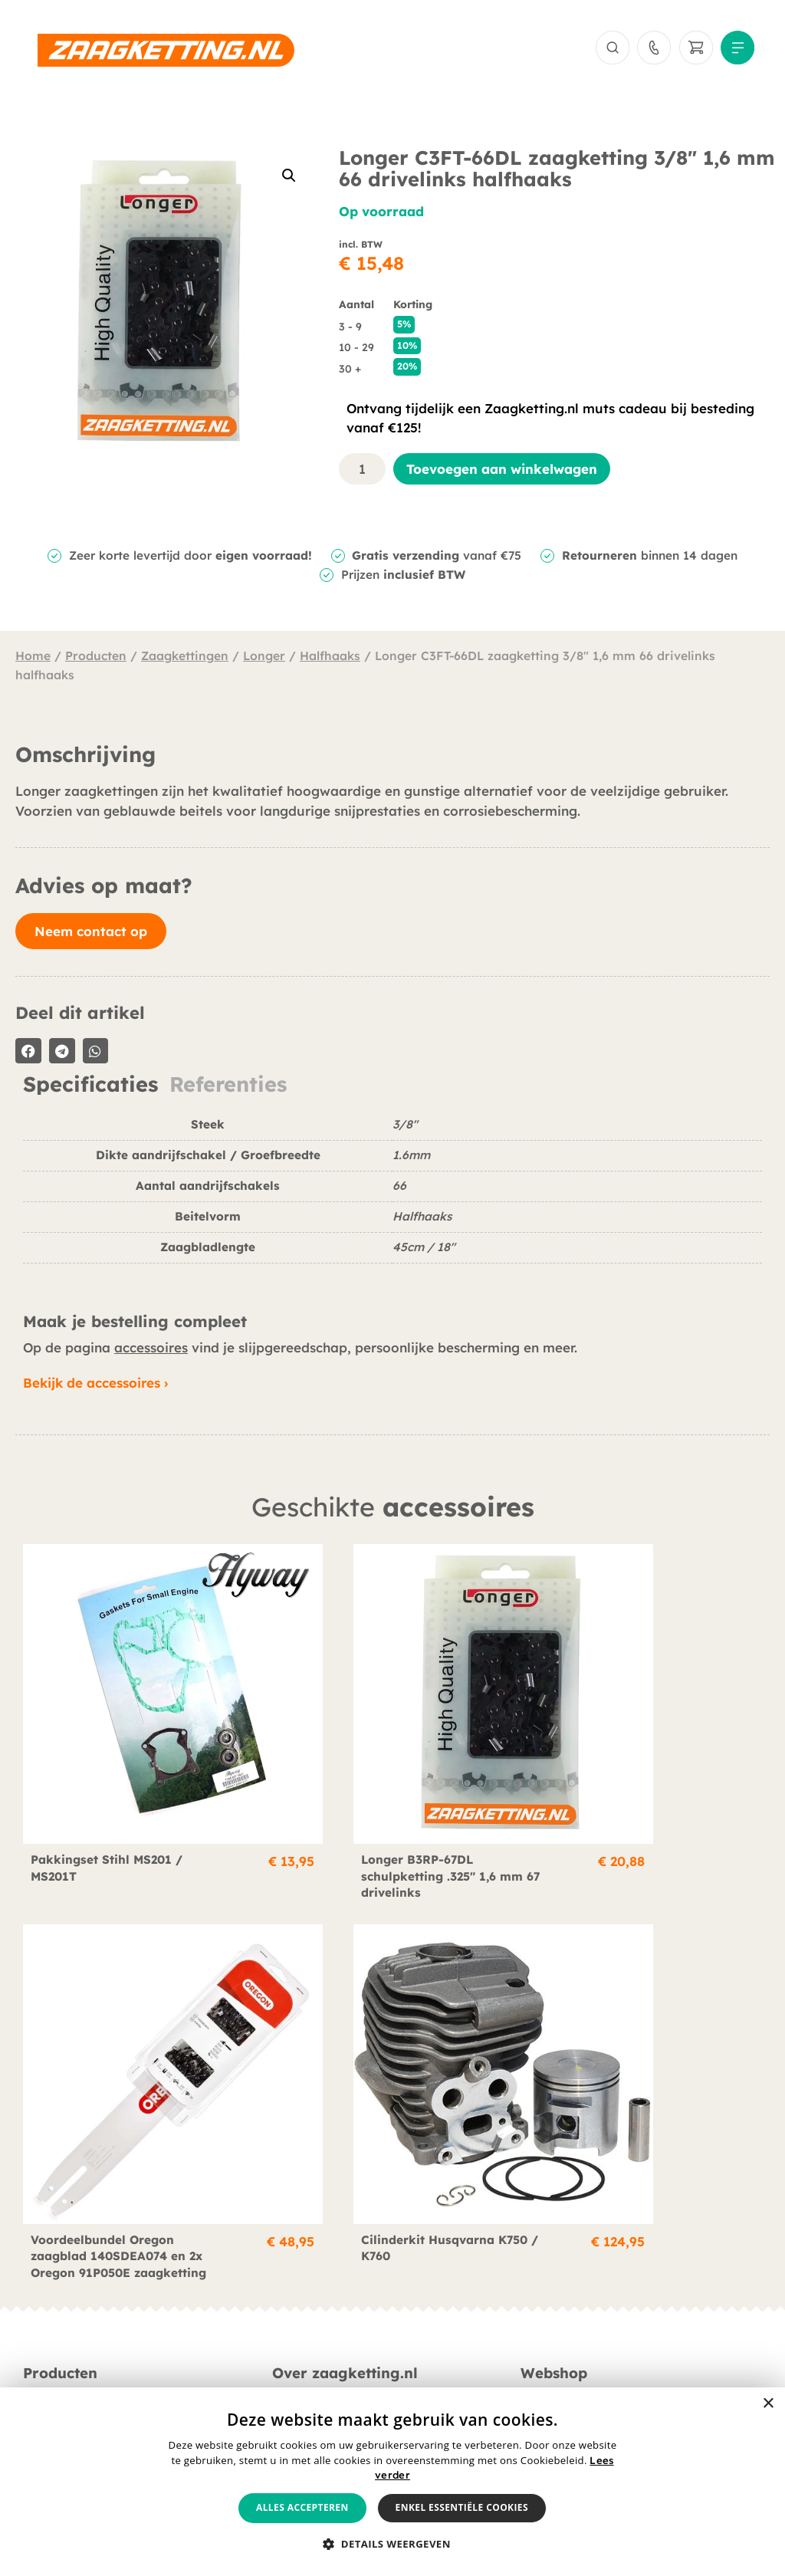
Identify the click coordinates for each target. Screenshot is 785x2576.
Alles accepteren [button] (302, 2507)
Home (33, 660)
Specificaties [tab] (90, 1089)
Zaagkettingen (184, 660)
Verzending (553, 2293)
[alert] (392, 2481)
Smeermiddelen (68, 2336)
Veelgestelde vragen (331, 2315)
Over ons (298, 2272)
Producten (95, 660)
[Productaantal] (362, 473)
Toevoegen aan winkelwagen (501, 473)
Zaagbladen (58, 2293)
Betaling (545, 2272)
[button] (289, 179)
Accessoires (56, 2315)
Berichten (299, 2293)
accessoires (151, 1352)
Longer (264, 660)
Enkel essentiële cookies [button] (462, 2507)
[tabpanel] (392, 1200)
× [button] (768, 2404)
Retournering (558, 2315)
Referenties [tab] (228, 1089)
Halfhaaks (330, 660)
